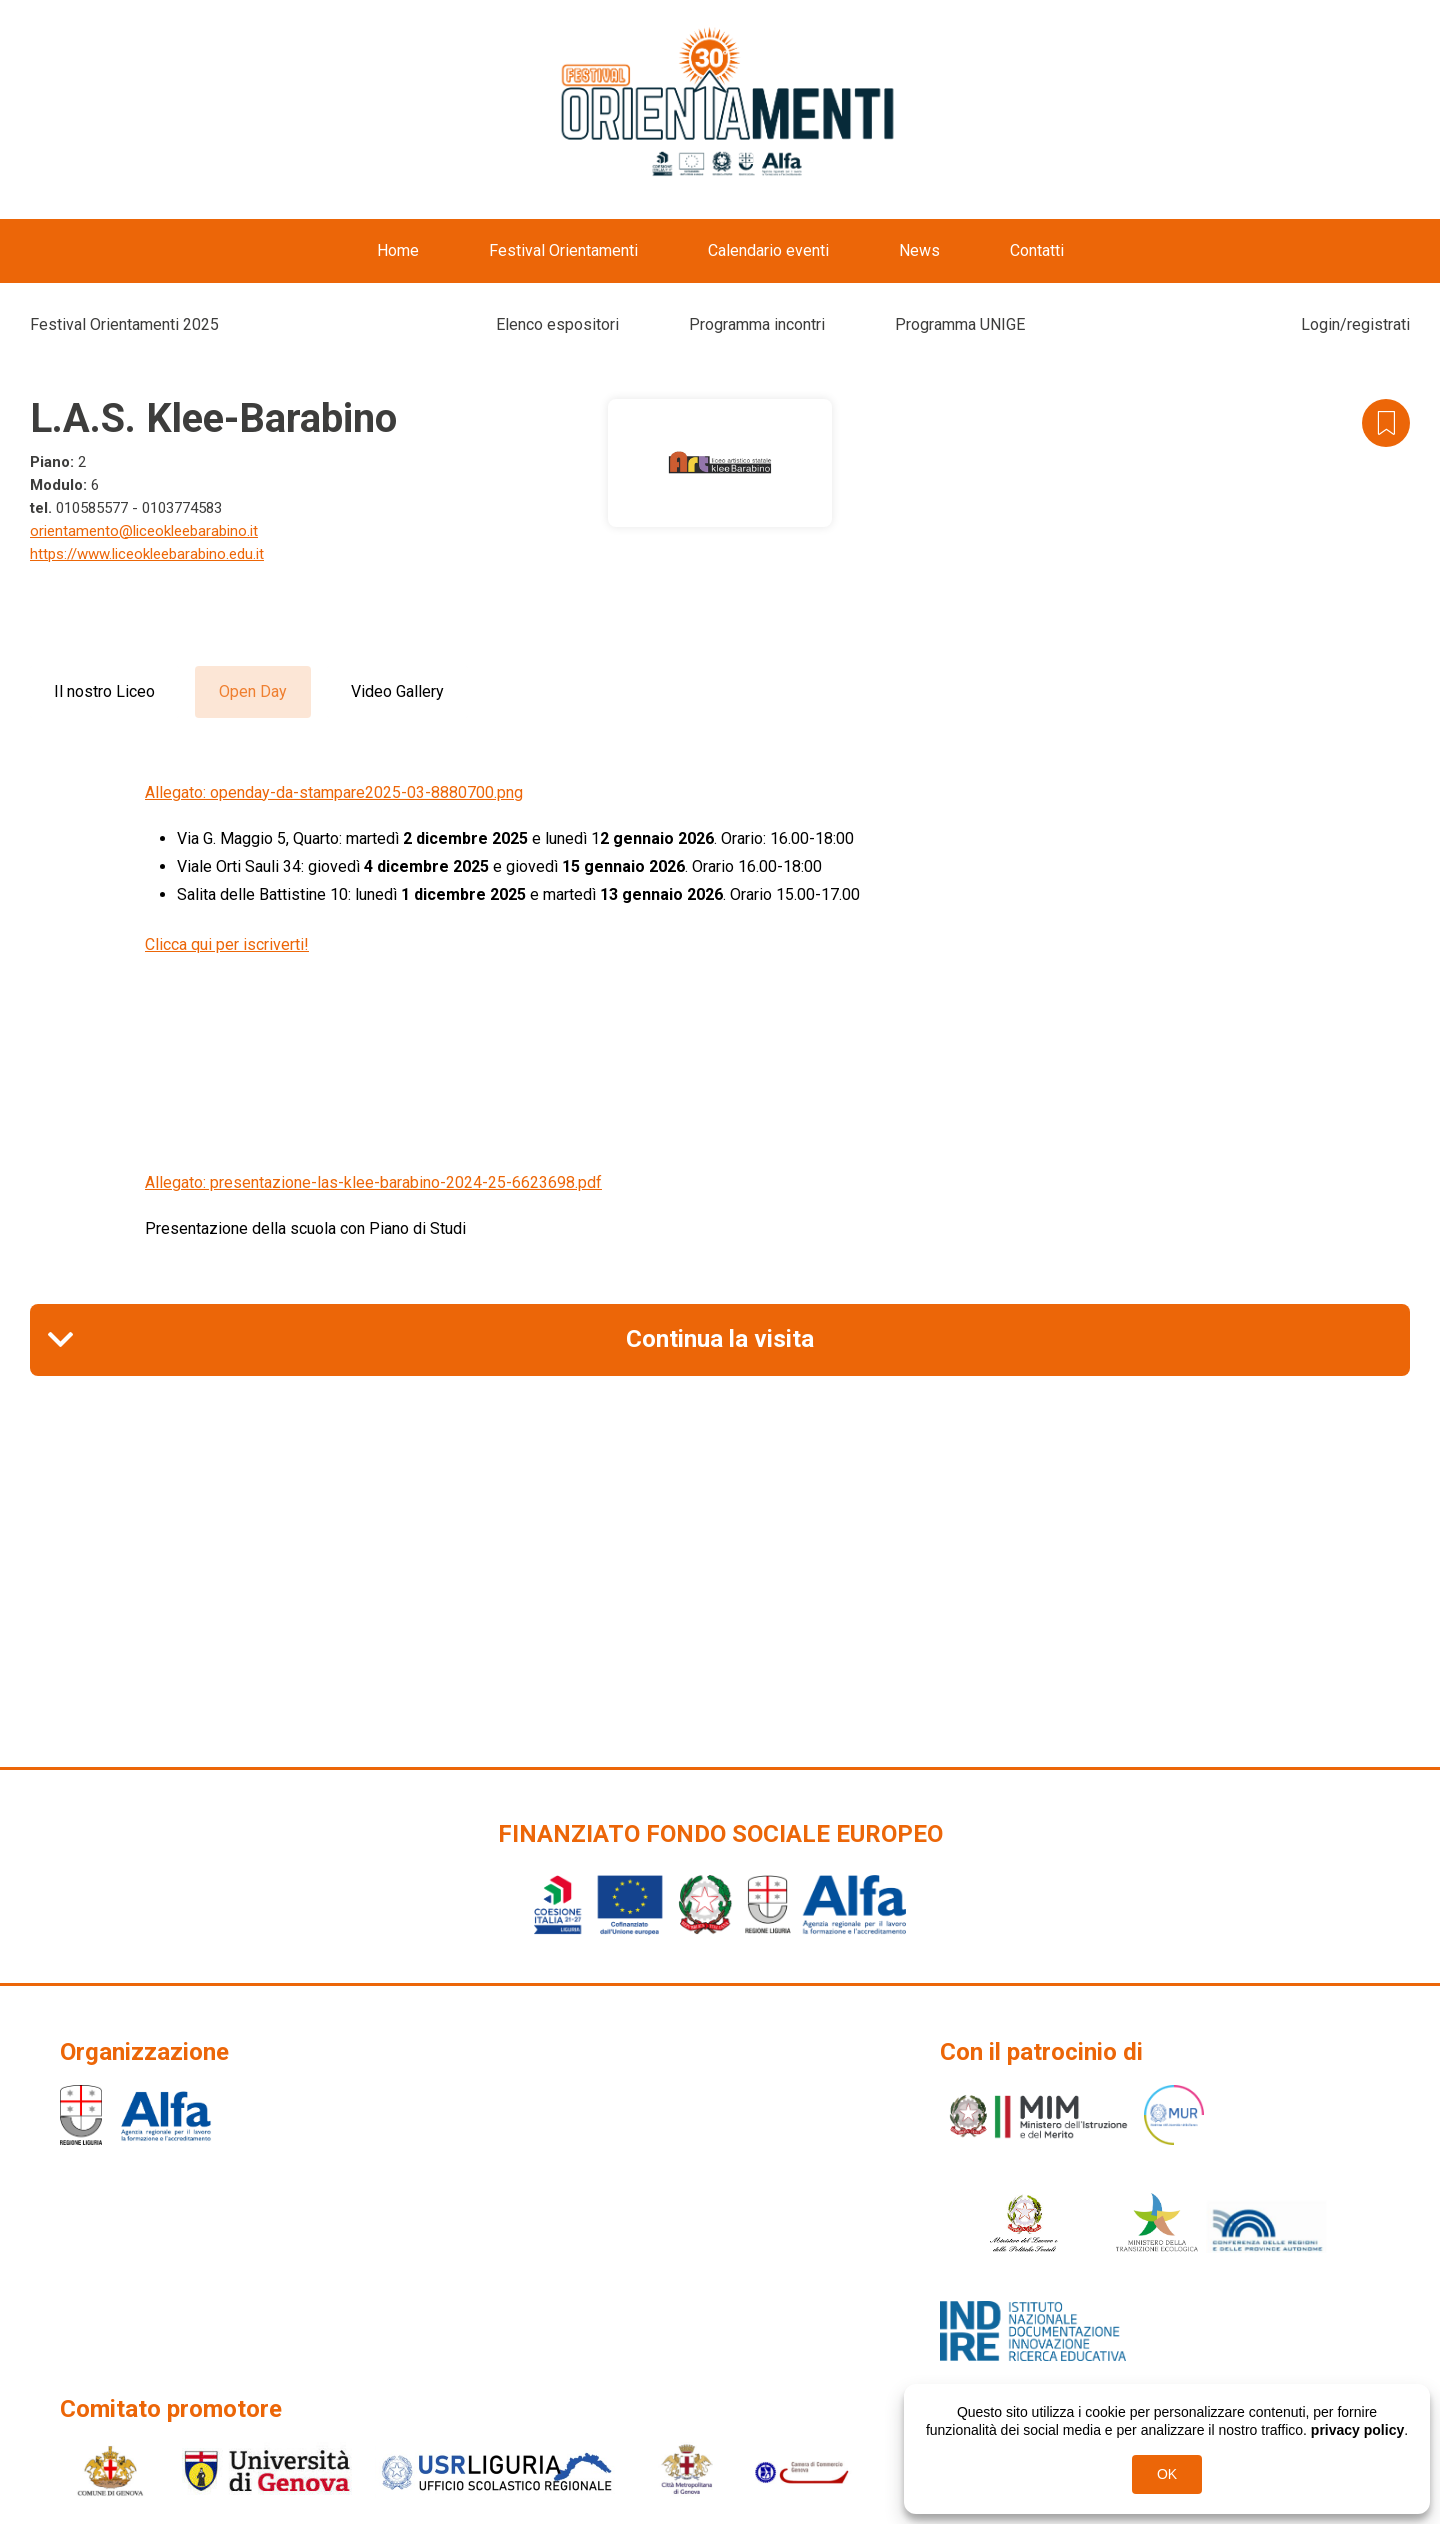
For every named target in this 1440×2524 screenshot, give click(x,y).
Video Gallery (397, 691)
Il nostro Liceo (104, 691)
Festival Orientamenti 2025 (124, 324)
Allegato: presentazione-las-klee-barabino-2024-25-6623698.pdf (373, 1182)
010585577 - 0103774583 (139, 508)
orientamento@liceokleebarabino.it (144, 531)
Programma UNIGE (960, 324)
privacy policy (1357, 2430)
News (919, 250)
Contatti (1037, 250)
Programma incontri (757, 324)
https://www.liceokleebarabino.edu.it (147, 554)
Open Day (253, 691)
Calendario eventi (768, 250)
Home (398, 250)
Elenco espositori (557, 324)
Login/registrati (1355, 324)
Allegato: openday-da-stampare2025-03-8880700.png (334, 792)
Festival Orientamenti (563, 250)
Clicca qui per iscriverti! (227, 944)
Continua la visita (720, 1339)
